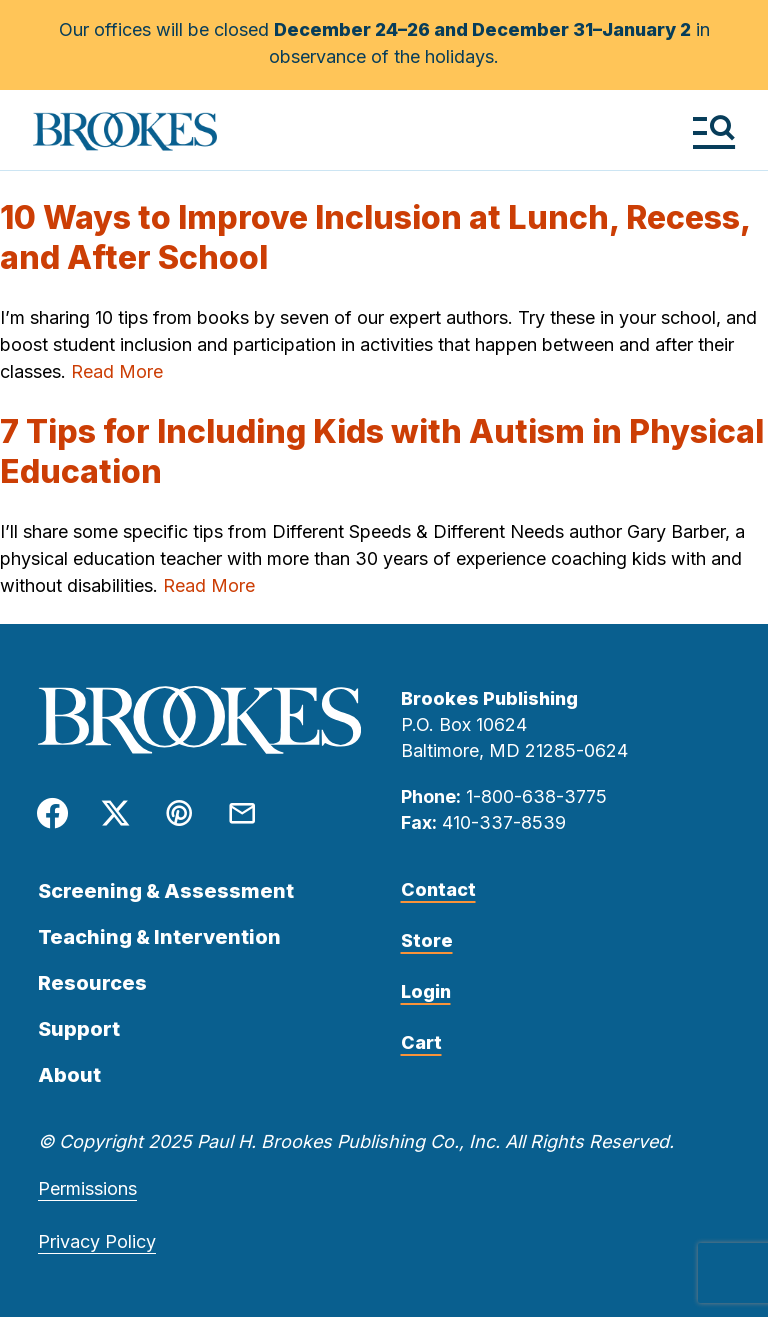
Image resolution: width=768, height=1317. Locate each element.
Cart (421, 1042)
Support (79, 1029)
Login (426, 991)
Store (427, 940)
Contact (438, 889)
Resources (92, 983)
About (69, 1075)
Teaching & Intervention (159, 937)
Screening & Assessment (166, 891)
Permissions (87, 1188)
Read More (117, 371)
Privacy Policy (97, 1241)
